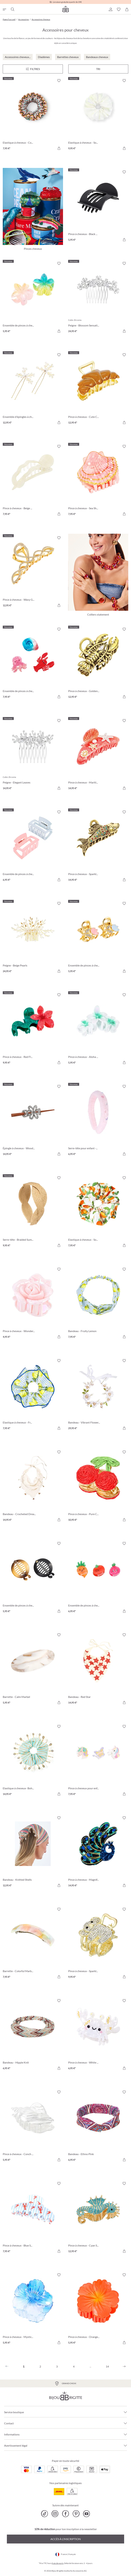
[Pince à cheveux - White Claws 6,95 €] (98, 2035)
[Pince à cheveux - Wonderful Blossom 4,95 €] (33, 1303)
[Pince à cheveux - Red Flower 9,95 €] (33, 1029)
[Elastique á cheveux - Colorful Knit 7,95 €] (33, 115)
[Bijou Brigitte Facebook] (65, 2513)
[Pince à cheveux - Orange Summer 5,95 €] (98, 2309)
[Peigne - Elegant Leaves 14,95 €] (33, 755)
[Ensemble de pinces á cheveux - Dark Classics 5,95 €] (33, 1577)
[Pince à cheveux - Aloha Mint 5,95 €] (98, 1029)
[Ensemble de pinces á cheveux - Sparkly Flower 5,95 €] (98, 937)
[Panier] (127, 9)
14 (107, 2366)
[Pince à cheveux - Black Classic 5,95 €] (98, 206)
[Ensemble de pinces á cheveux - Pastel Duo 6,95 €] (33, 846)
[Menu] (33, 69)
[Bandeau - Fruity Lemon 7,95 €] (98, 1303)
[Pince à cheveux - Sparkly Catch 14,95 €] (98, 846)
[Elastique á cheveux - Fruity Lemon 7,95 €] (33, 1395)
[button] (110, 9)
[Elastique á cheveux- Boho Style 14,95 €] (33, 1760)
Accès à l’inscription (65, 2539)
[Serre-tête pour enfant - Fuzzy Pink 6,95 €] (98, 1120)
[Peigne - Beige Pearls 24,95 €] (33, 937)
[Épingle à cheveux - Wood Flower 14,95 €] (33, 1120)
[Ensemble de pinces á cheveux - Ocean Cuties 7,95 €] (33, 663)
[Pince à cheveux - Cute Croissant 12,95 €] (98, 389)
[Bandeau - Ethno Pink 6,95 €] (98, 2126)
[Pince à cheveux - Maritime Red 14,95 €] (98, 755)
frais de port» (58, 2563)
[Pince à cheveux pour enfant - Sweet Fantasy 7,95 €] (98, 1760)
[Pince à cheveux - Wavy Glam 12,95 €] (33, 572)
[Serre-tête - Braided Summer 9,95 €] (33, 1212)
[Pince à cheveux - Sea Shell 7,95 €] (98, 480)
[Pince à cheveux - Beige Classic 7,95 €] (33, 480)
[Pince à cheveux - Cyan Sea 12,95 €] (98, 2217)
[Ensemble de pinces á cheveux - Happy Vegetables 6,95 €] (98, 1577)
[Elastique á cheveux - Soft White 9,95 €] (98, 115)
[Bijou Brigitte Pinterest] (76, 2513)
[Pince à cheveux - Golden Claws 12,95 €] (98, 663)
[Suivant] (124, 2366)
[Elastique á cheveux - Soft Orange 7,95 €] (98, 1212)
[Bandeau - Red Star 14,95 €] (98, 1669)
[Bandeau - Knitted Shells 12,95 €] (33, 1852)
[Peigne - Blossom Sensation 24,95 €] (98, 297)
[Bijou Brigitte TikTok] (44, 2513)
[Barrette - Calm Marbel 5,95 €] (33, 1669)
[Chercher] (12, 9)
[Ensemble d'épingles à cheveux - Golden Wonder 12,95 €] (33, 389)
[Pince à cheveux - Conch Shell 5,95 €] (33, 2126)
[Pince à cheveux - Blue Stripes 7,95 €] (33, 2217)
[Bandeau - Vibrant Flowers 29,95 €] (98, 1395)
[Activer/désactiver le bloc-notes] (59, 81)
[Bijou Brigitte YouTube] (86, 2513)
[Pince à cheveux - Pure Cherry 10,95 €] (98, 1486)
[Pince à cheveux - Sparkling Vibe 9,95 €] (98, 1943)
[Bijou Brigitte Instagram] (55, 2513)
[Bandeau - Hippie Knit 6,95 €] (33, 2035)
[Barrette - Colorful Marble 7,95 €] (33, 1943)
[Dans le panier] (59, 148)
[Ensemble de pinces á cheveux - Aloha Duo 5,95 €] (33, 297)
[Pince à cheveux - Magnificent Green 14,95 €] (98, 1852)
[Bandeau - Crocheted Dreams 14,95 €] (33, 1486)
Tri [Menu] (98, 69)
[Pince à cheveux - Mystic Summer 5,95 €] (33, 2309)
